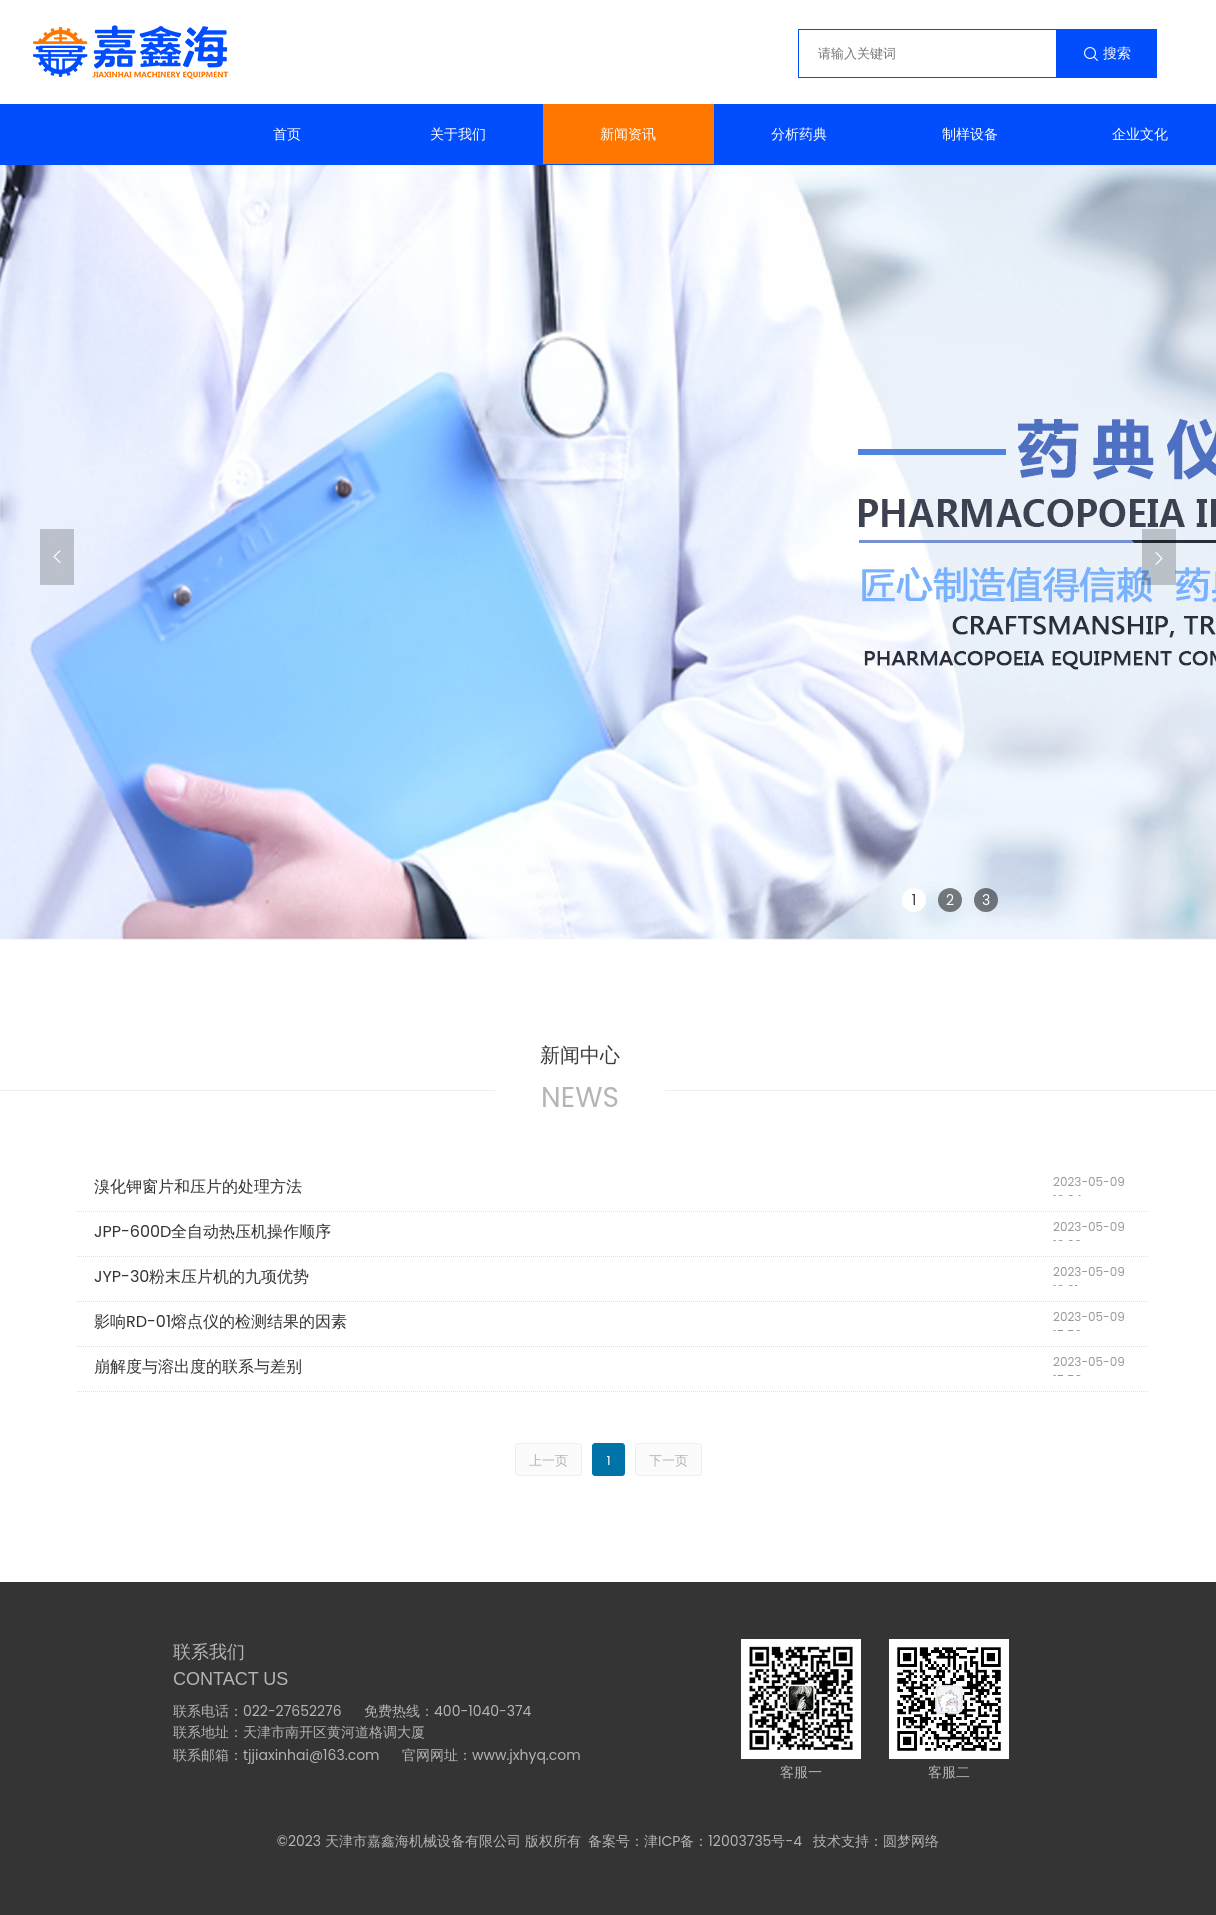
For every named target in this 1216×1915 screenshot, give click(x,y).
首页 (287, 134)
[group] (608, 554)
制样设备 (970, 134)
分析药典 (799, 134)
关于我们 (458, 134)
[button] (57, 557)
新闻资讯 (628, 134)
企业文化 (1140, 134)
